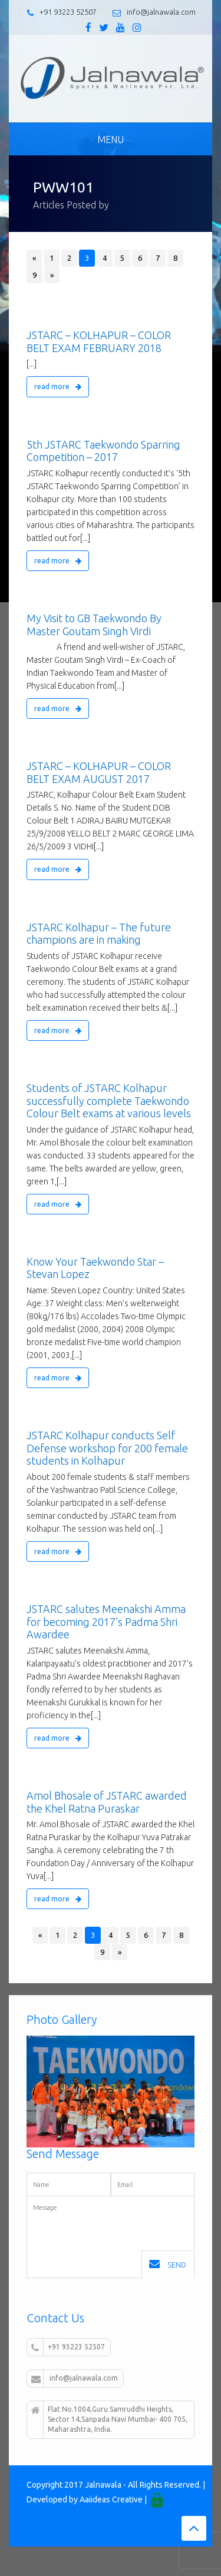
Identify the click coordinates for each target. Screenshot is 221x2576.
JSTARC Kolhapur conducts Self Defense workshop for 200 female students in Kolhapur (107, 1447)
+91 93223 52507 (68, 12)
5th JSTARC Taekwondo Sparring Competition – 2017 (103, 451)
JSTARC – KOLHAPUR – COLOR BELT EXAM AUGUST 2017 (99, 772)
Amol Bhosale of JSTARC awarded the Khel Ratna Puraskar (107, 1802)
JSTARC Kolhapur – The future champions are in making (99, 933)
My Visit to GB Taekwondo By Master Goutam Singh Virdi (94, 624)
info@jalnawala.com (161, 12)
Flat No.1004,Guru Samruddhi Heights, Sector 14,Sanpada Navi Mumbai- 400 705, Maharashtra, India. (109, 2419)
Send (167, 2264)
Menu (110, 139)
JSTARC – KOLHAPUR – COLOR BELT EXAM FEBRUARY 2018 (99, 341)
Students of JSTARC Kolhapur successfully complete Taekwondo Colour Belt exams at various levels (109, 1100)
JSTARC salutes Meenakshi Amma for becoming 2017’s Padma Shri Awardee (106, 1621)
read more (57, 386)
